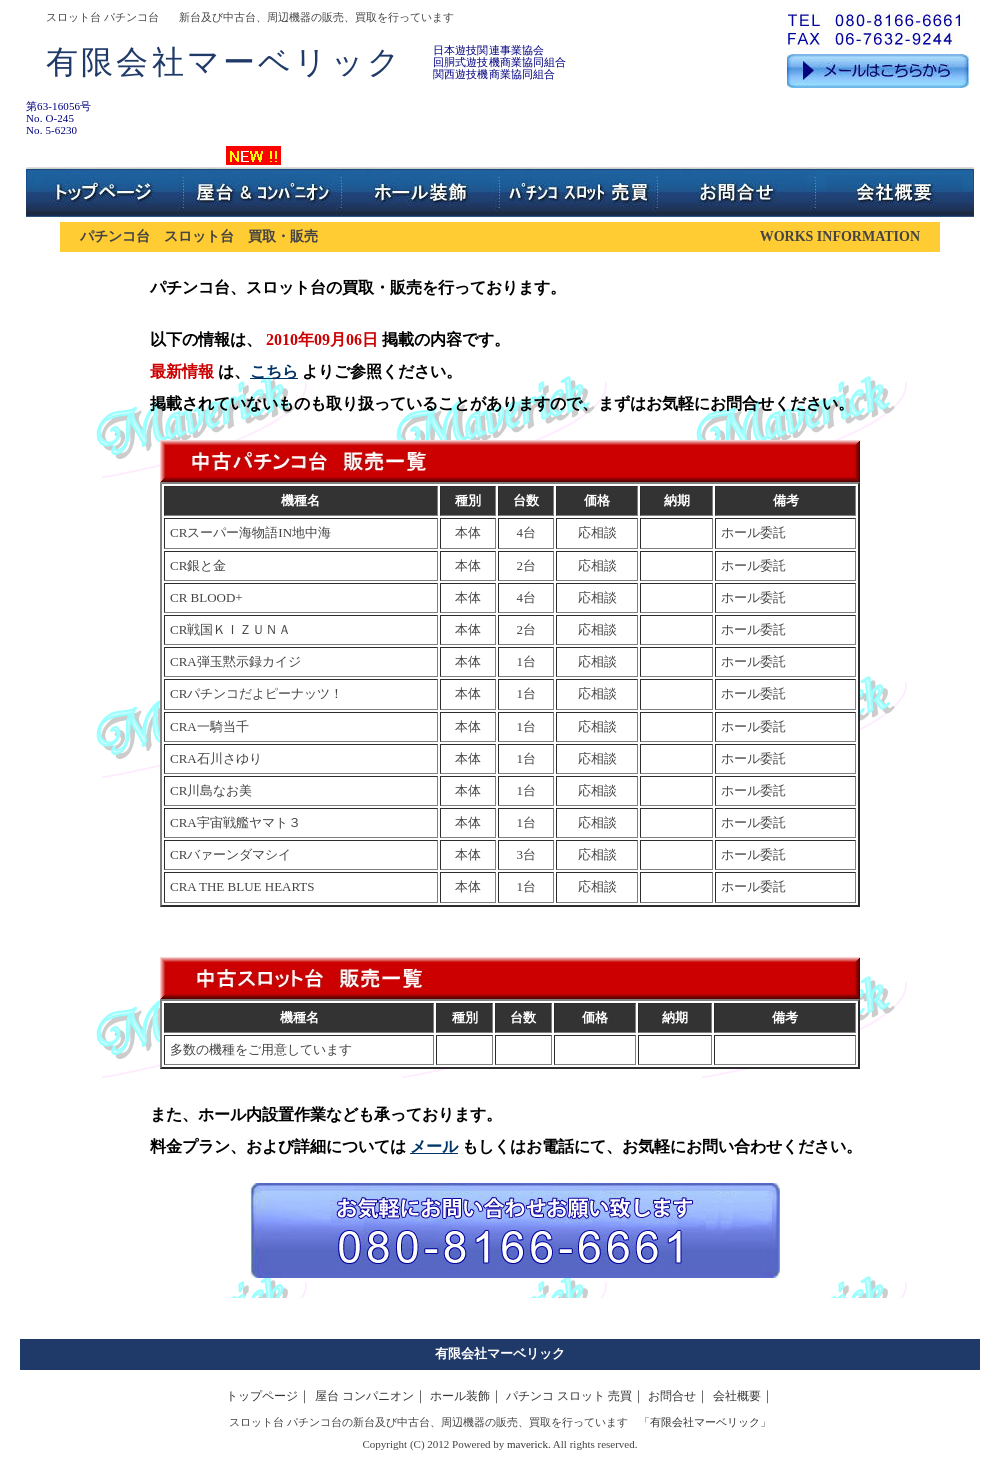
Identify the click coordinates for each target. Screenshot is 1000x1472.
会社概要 (737, 1396)
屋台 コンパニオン (364, 1396)
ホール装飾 (460, 1396)
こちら (274, 371)
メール (434, 1146)
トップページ (262, 1396)
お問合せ (672, 1396)
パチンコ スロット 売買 (569, 1396)
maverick (527, 1444)
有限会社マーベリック (500, 1353)
